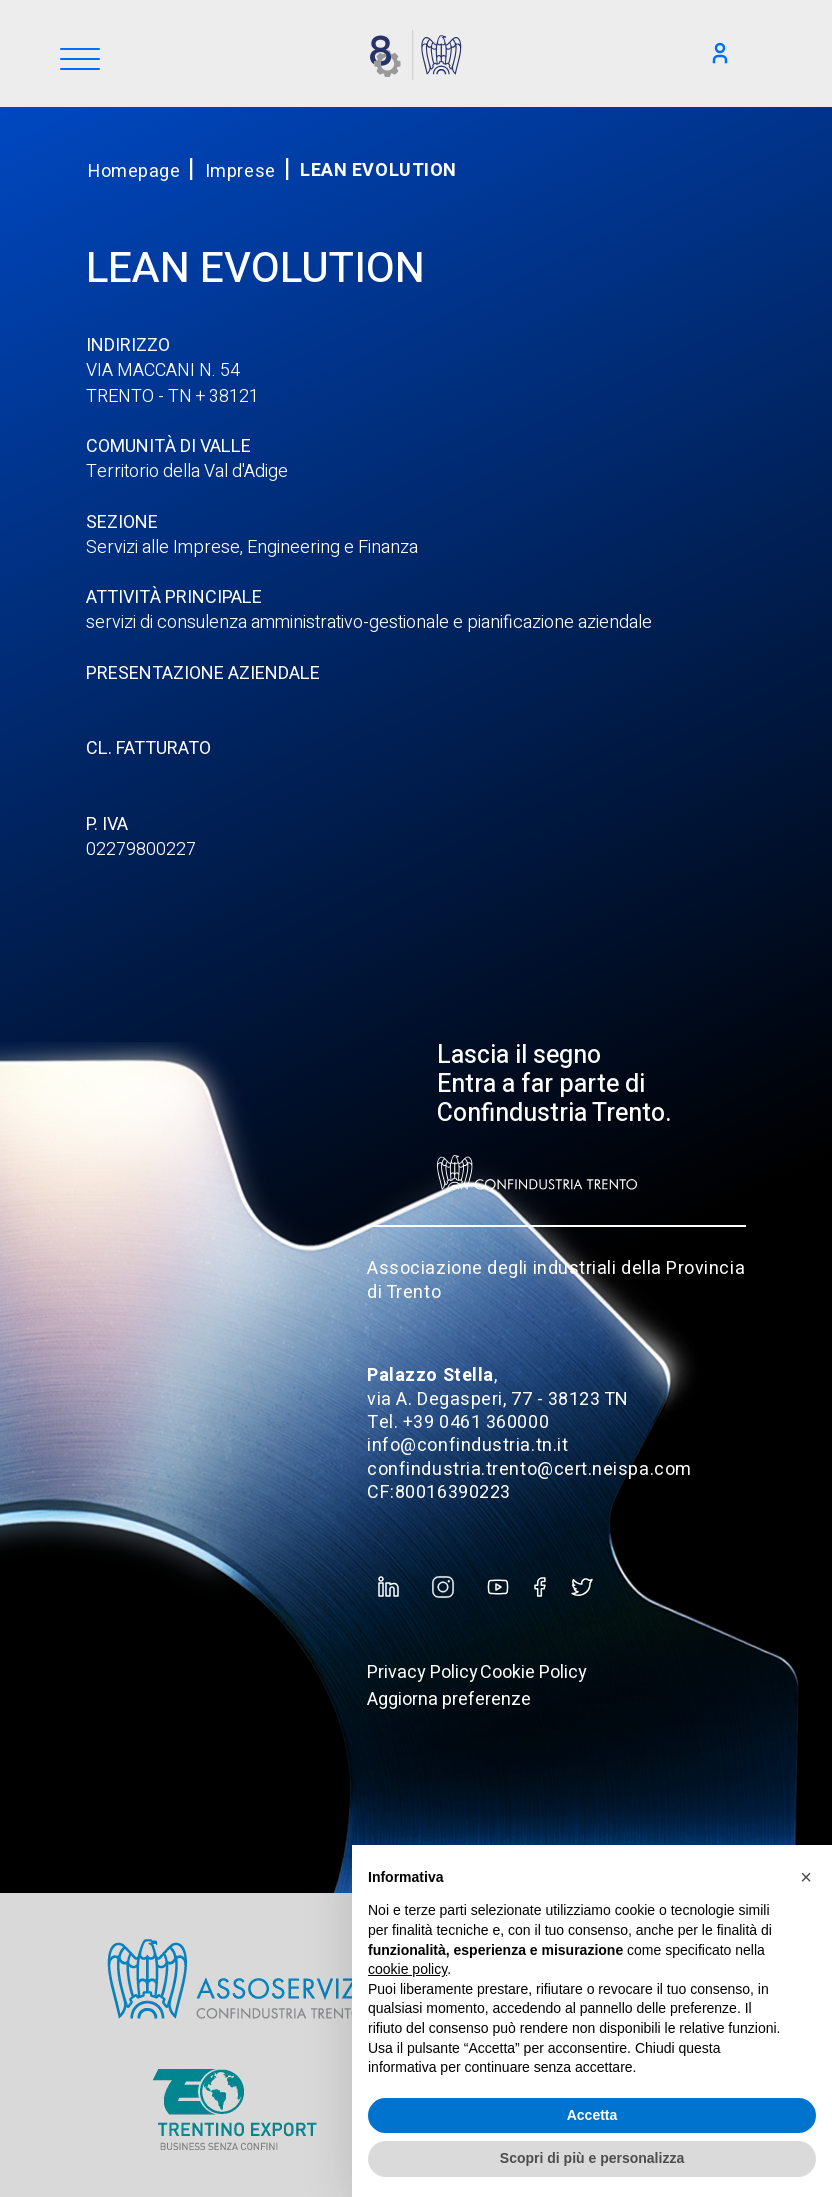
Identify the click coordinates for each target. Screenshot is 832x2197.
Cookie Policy (533, 1672)
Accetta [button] (592, 2115)
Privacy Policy (422, 1672)
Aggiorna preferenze (449, 1699)
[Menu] (80, 60)
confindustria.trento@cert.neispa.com (529, 1469)
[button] (806, 1877)
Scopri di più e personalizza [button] (592, 2158)
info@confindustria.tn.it (467, 1445)
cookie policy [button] (407, 1969)
